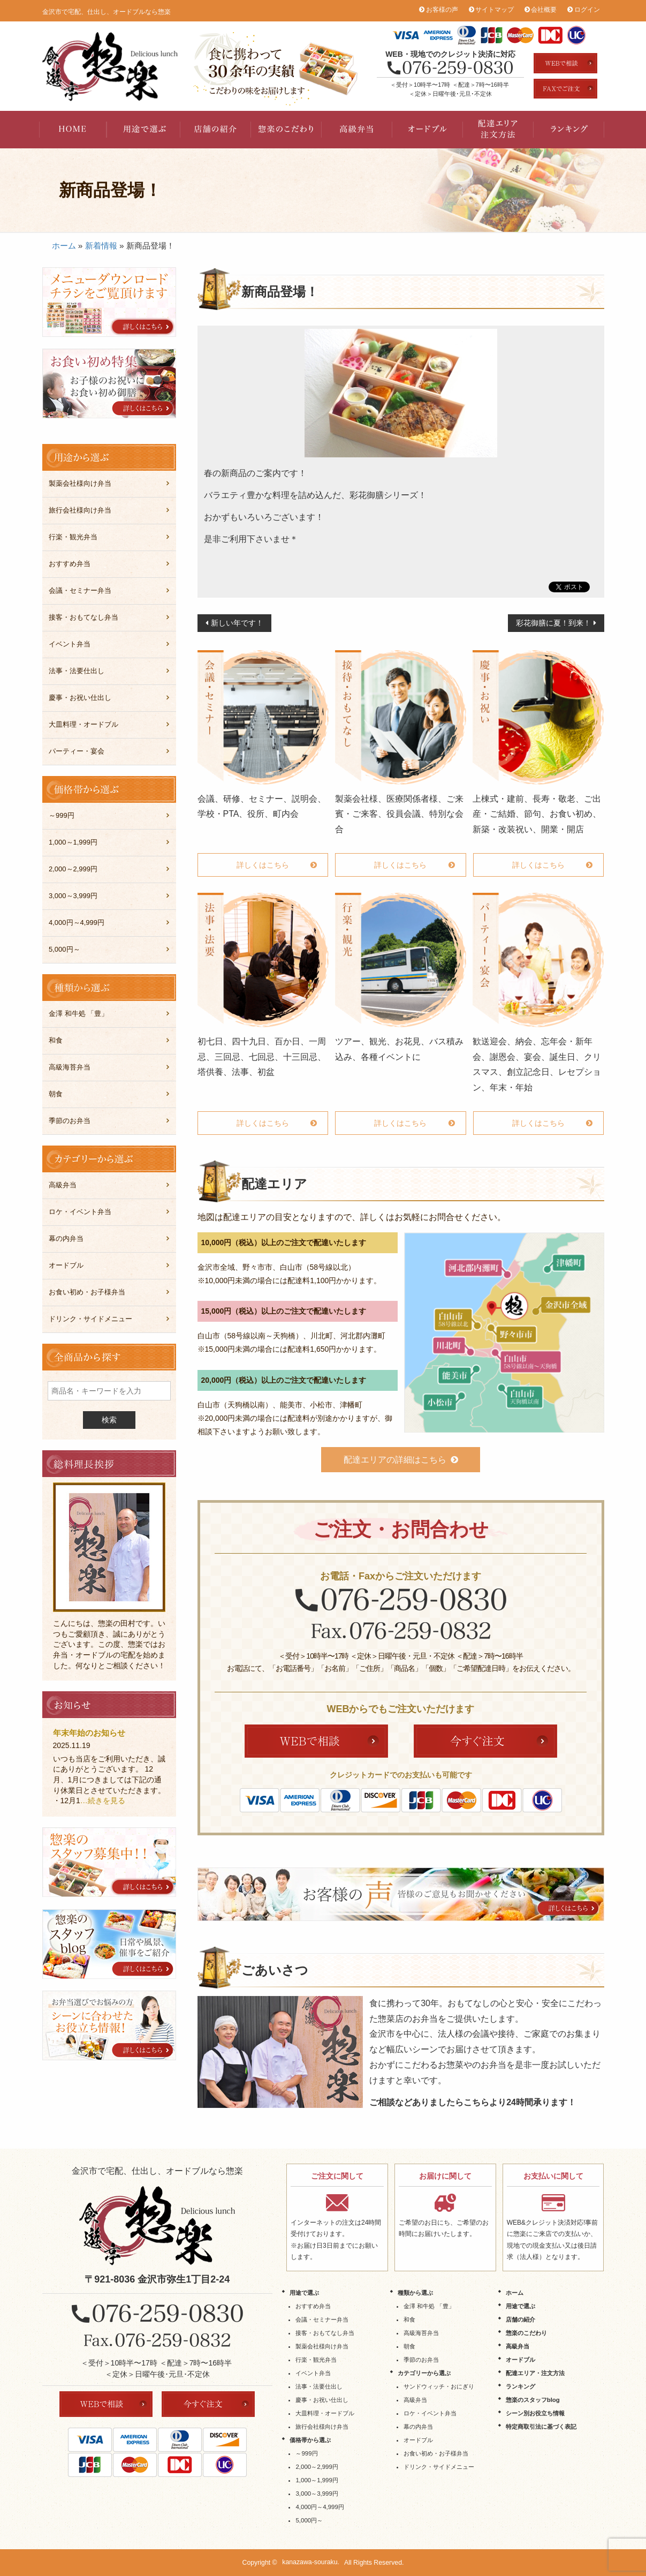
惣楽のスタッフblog (533, 2400)
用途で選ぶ (145, 129)
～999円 (61, 815)
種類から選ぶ (415, 2292)
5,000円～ (64, 949)
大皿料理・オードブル (83, 724)
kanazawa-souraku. (310, 2562)
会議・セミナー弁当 (80, 590)
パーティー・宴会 (76, 751)
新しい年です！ (237, 623)
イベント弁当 (69, 644)
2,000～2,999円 (73, 869)
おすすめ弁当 (69, 564)
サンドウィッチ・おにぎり (439, 2386)
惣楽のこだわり (286, 129)
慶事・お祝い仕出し (80, 698)
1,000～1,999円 (73, 842)
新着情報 (101, 245)
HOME (74, 129)
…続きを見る (102, 1800)
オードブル (427, 129)
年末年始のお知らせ (89, 1732)
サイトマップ (494, 9)
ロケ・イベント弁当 (80, 1212)
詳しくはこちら (263, 865)
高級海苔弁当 (69, 1067)
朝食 (56, 1094)
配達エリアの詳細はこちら (395, 1459)
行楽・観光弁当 (73, 537)
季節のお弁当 (69, 1121)
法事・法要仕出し (76, 671)
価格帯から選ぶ (310, 2440)
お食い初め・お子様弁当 (87, 1292)
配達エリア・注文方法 (498, 129)
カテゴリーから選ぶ (424, 2373)
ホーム (64, 245)
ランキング (569, 129)
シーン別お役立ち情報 (535, 2413)
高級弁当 (357, 129)
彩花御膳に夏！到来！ (553, 623)
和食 (56, 1040)
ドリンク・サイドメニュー (90, 1319)
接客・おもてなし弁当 (83, 617)
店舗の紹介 (215, 129)
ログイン (587, 9)
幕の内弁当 (66, 1238)
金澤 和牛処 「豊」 (78, 1014)
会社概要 (544, 9)
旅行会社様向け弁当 (80, 510)
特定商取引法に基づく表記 (541, 2426)
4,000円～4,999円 (76, 922)
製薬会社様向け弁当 (80, 483)
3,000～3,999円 (73, 896)
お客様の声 (442, 9)
